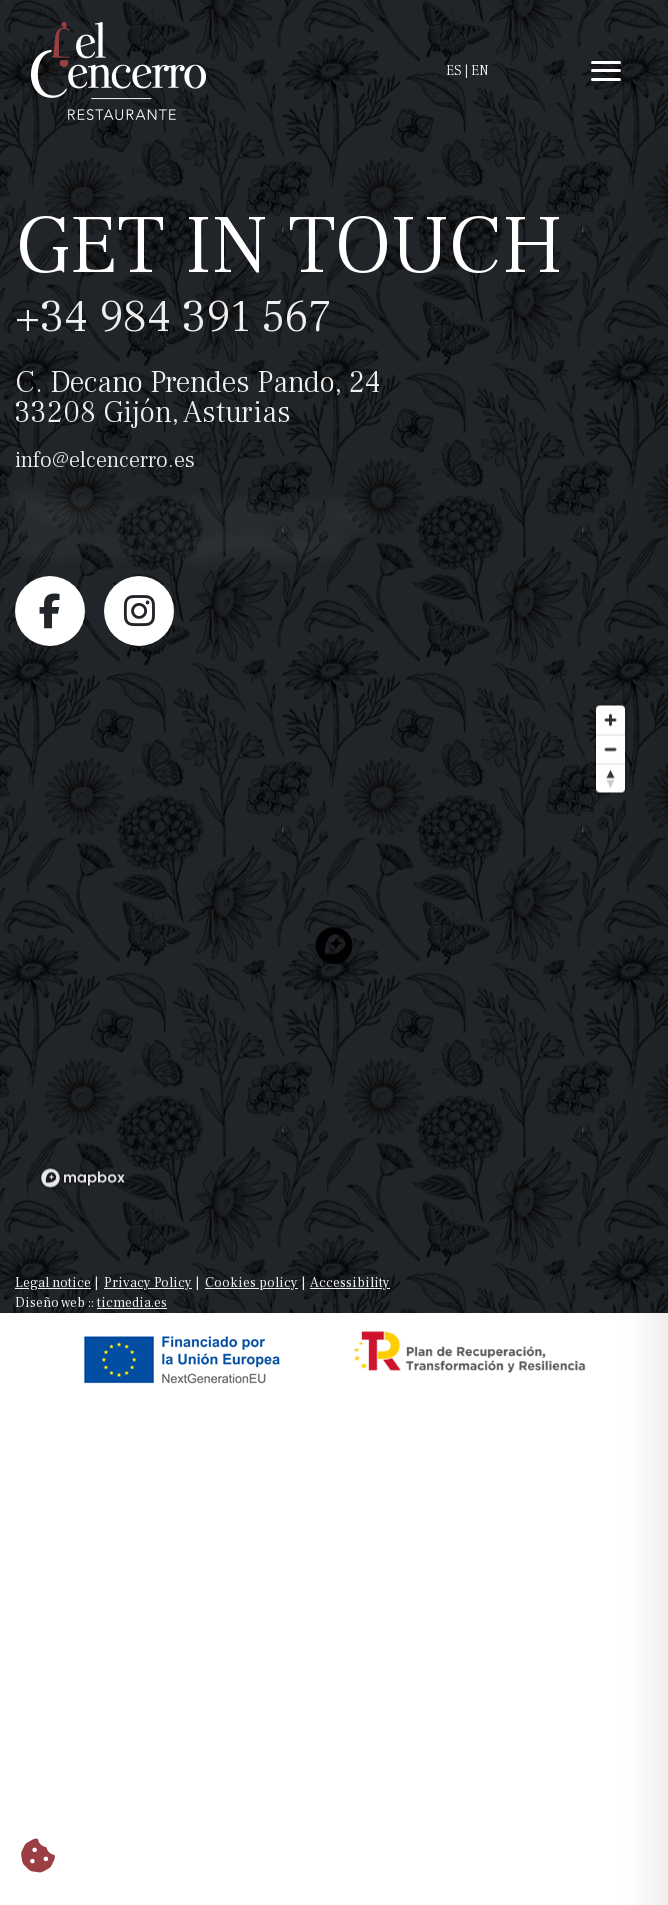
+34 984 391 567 (173, 317)
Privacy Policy (148, 1283)
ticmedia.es (132, 1303)
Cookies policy (251, 1283)
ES (454, 71)
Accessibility (350, 1283)
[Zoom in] (610, 752)
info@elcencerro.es (105, 460)
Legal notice (53, 1283)
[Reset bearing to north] (610, 810)
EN (479, 71)
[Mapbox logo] (83, 1210)
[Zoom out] (610, 781)
